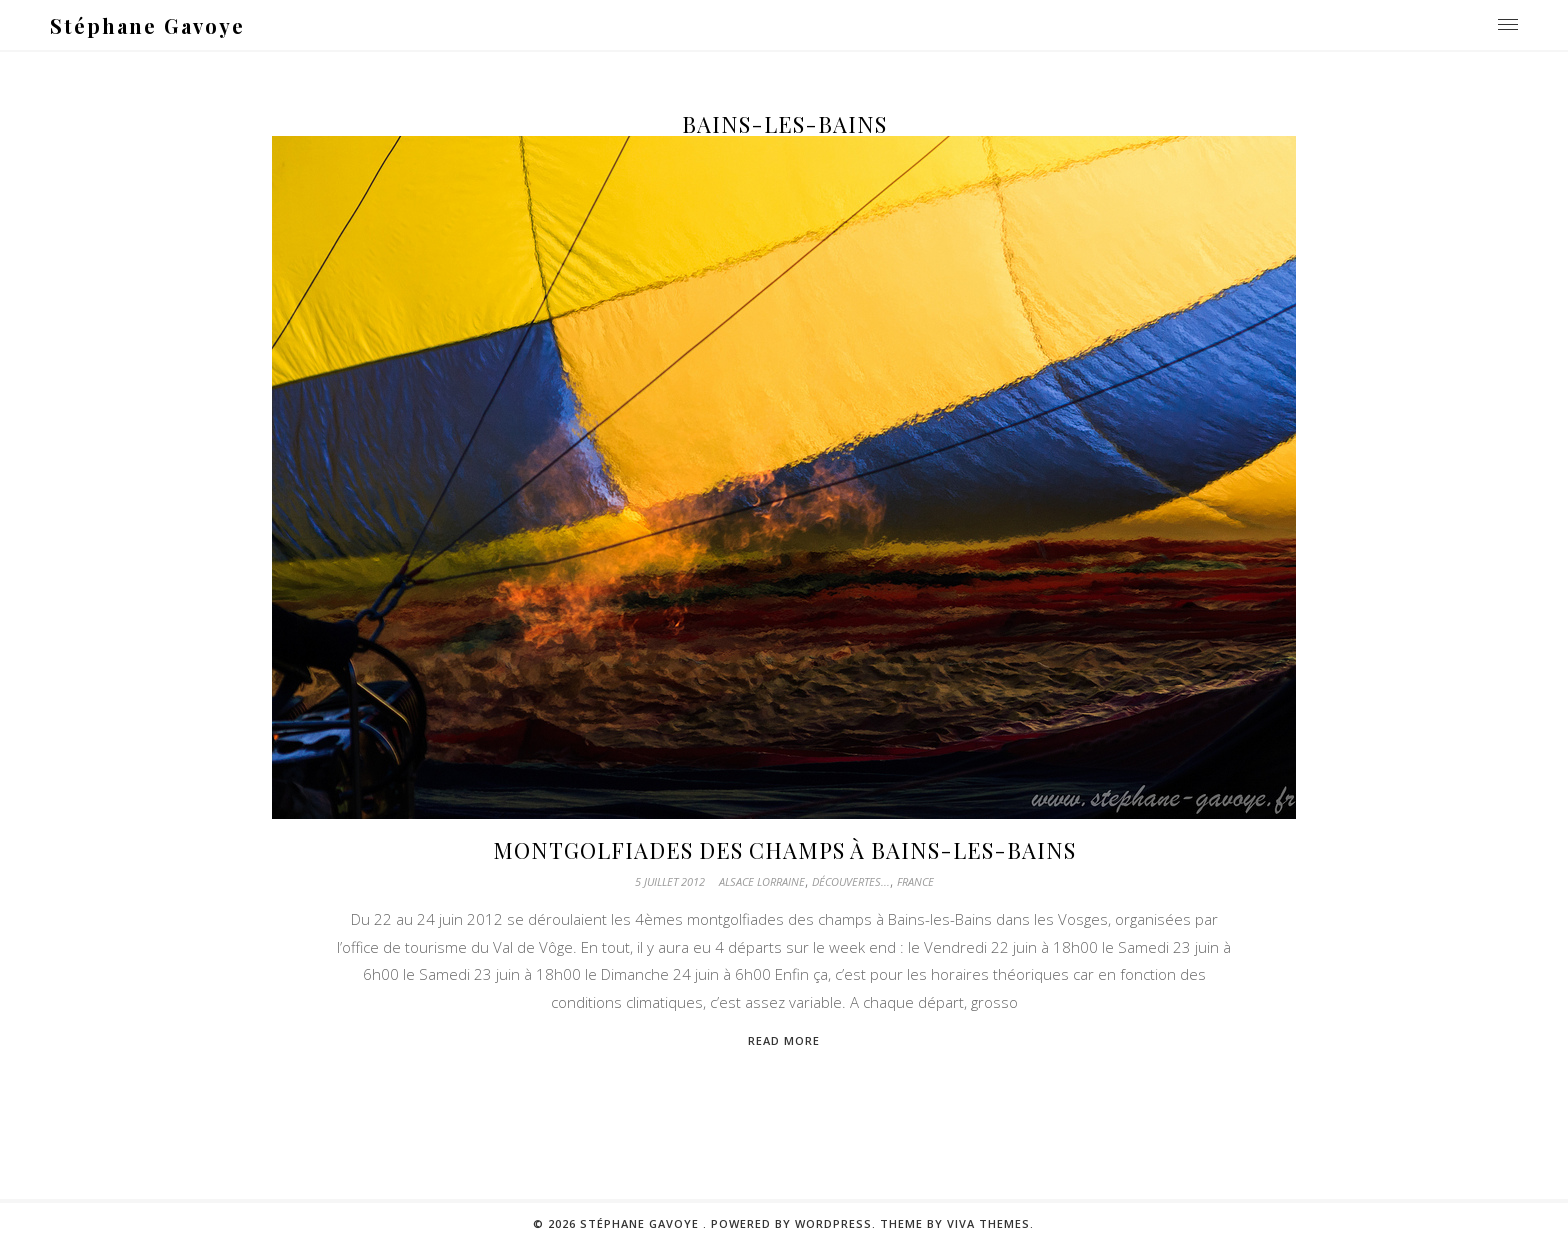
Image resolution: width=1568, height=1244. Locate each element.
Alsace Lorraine (762, 881)
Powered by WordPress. (795, 1223)
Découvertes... (851, 881)
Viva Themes (988, 1223)
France (915, 881)
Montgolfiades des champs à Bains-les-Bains (784, 850)
